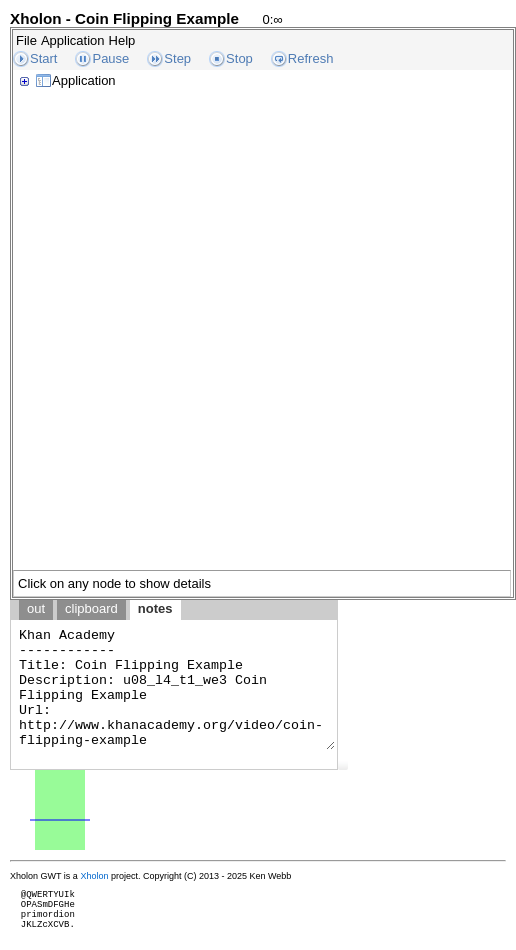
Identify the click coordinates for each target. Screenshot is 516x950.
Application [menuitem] (73, 40)
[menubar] (75, 40)
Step (177, 58)
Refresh (311, 58)
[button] (343, 765)
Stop (239, 58)
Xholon (94, 876)
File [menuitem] (26, 40)
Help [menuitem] (122, 40)
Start (43, 58)
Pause (110, 58)
